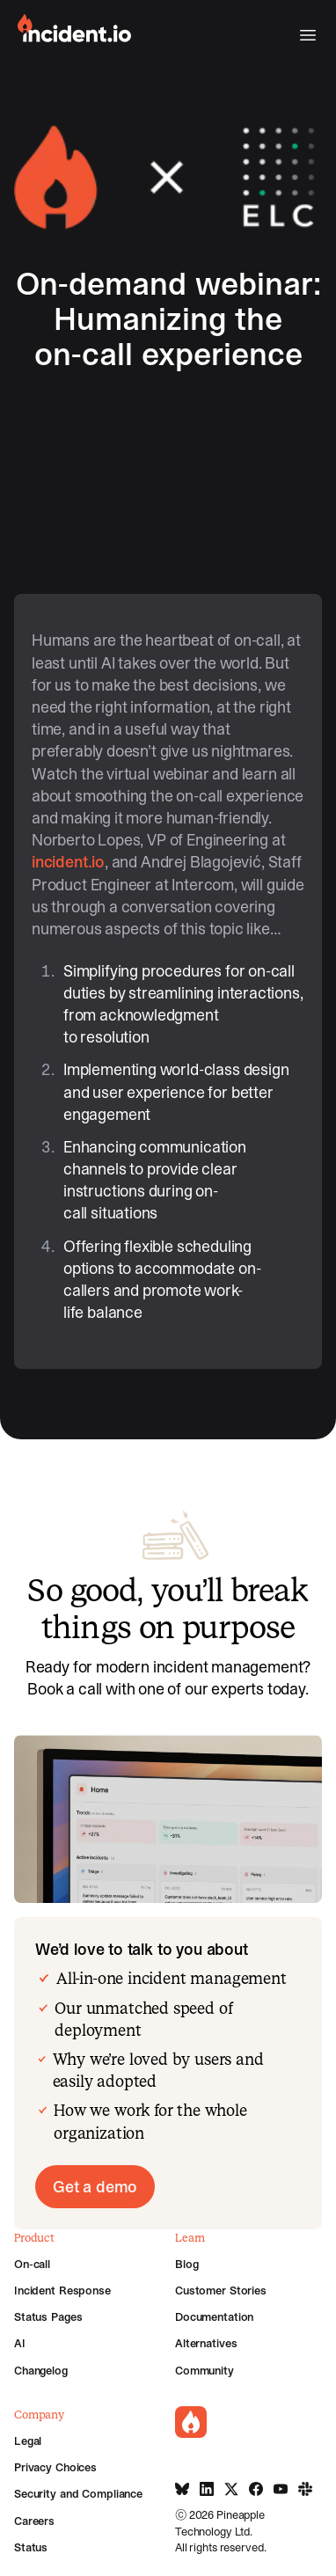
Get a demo (95, 2187)
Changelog (41, 2370)
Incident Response (62, 2290)
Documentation (214, 2316)
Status (30, 2547)
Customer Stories (221, 2290)
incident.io (68, 862)
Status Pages (48, 2316)
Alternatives (206, 2343)
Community (204, 2370)
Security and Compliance (78, 2493)
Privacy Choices (55, 2467)
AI (20, 2343)
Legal (27, 2440)
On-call (32, 2264)
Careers (34, 2520)
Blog (186, 2264)
